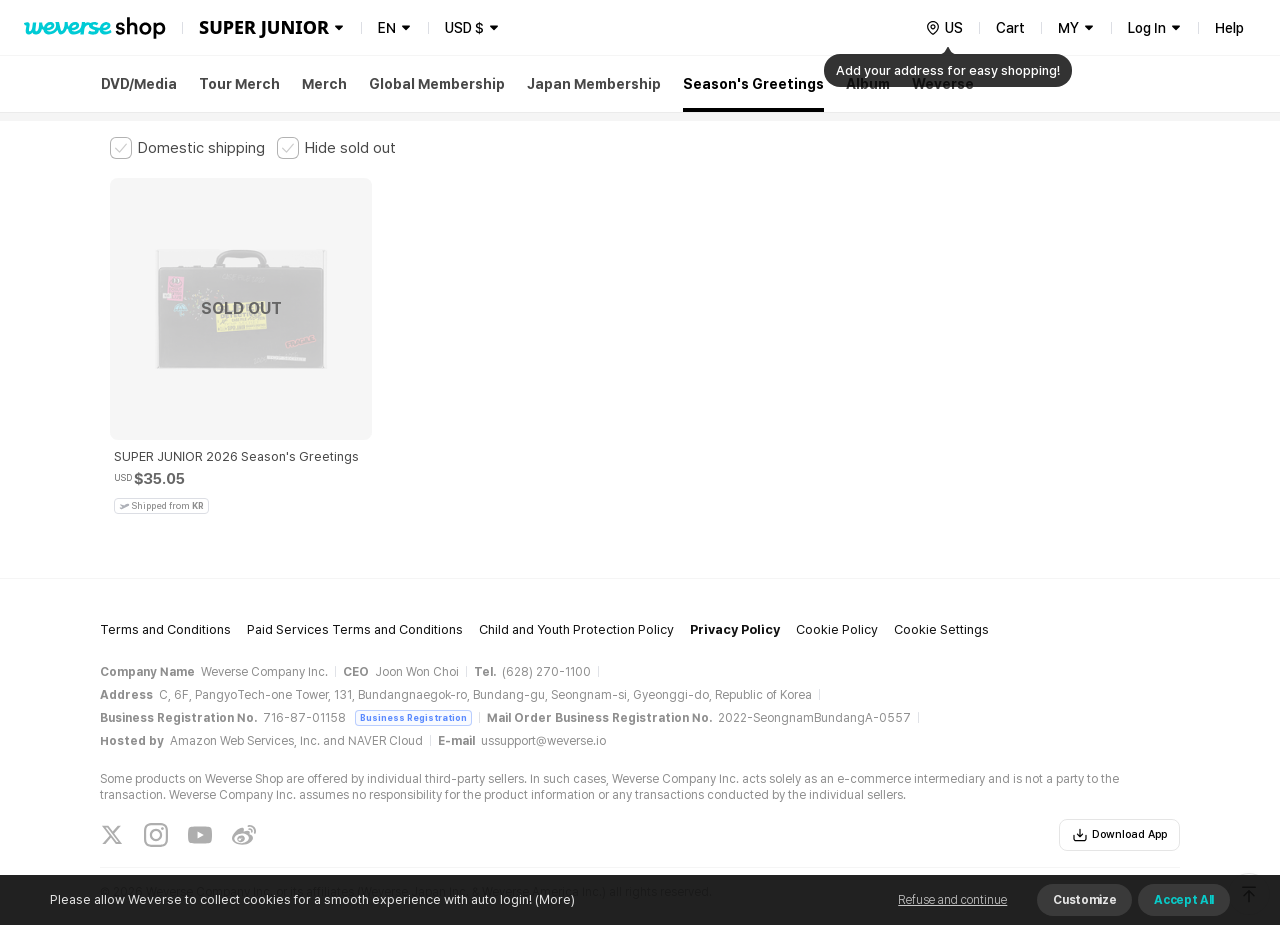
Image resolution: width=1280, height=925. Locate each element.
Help (1229, 28)
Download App (1119, 796)
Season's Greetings (753, 84)
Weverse (943, 84)
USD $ (464, 28)
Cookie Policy (837, 590)
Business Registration (413, 678)
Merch (324, 84)
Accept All (1184, 900)
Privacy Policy (735, 590)
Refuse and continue (952, 900)
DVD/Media (139, 84)
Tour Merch (239, 84)
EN (387, 28)
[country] (944, 28)
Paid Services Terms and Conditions (355, 590)
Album (868, 84)
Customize (1084, 900)
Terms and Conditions (165, 590)
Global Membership (437, 84)
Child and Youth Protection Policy (576, 590)
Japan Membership (594, 84)
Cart (1010, 28)
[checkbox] (187, 148)
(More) (553, 899)
